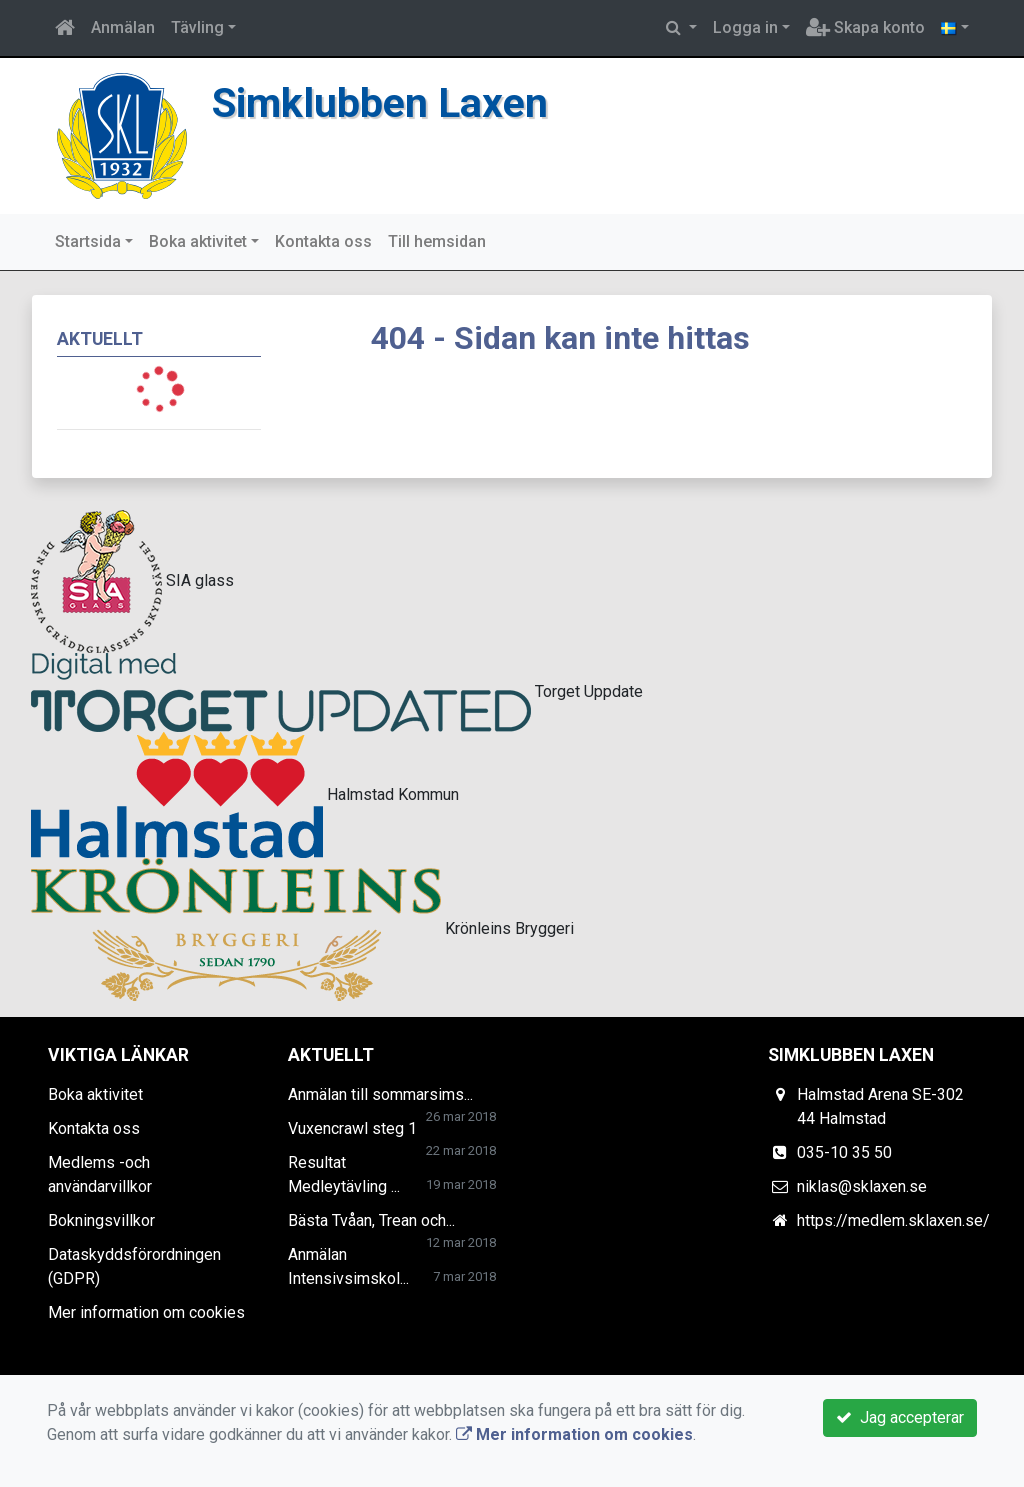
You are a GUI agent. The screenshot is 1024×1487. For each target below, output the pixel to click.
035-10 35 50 (844, 1152)
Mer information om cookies (146, 1312)
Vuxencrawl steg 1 (352, 1128)
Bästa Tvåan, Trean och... (371, 1220)
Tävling (197, 27)
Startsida (88, 241)
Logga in (745, 27)
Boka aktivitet (198, 241)
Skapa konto (865, 27)
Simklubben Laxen (380, 103)
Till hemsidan (437, 241)
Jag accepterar (900, 1417)
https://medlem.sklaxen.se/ (893, 1220)
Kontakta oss (323, 241)
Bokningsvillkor (101, 1220)
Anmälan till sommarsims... (380, 1094)
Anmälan (123, 27)
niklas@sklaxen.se (862, 1186)
